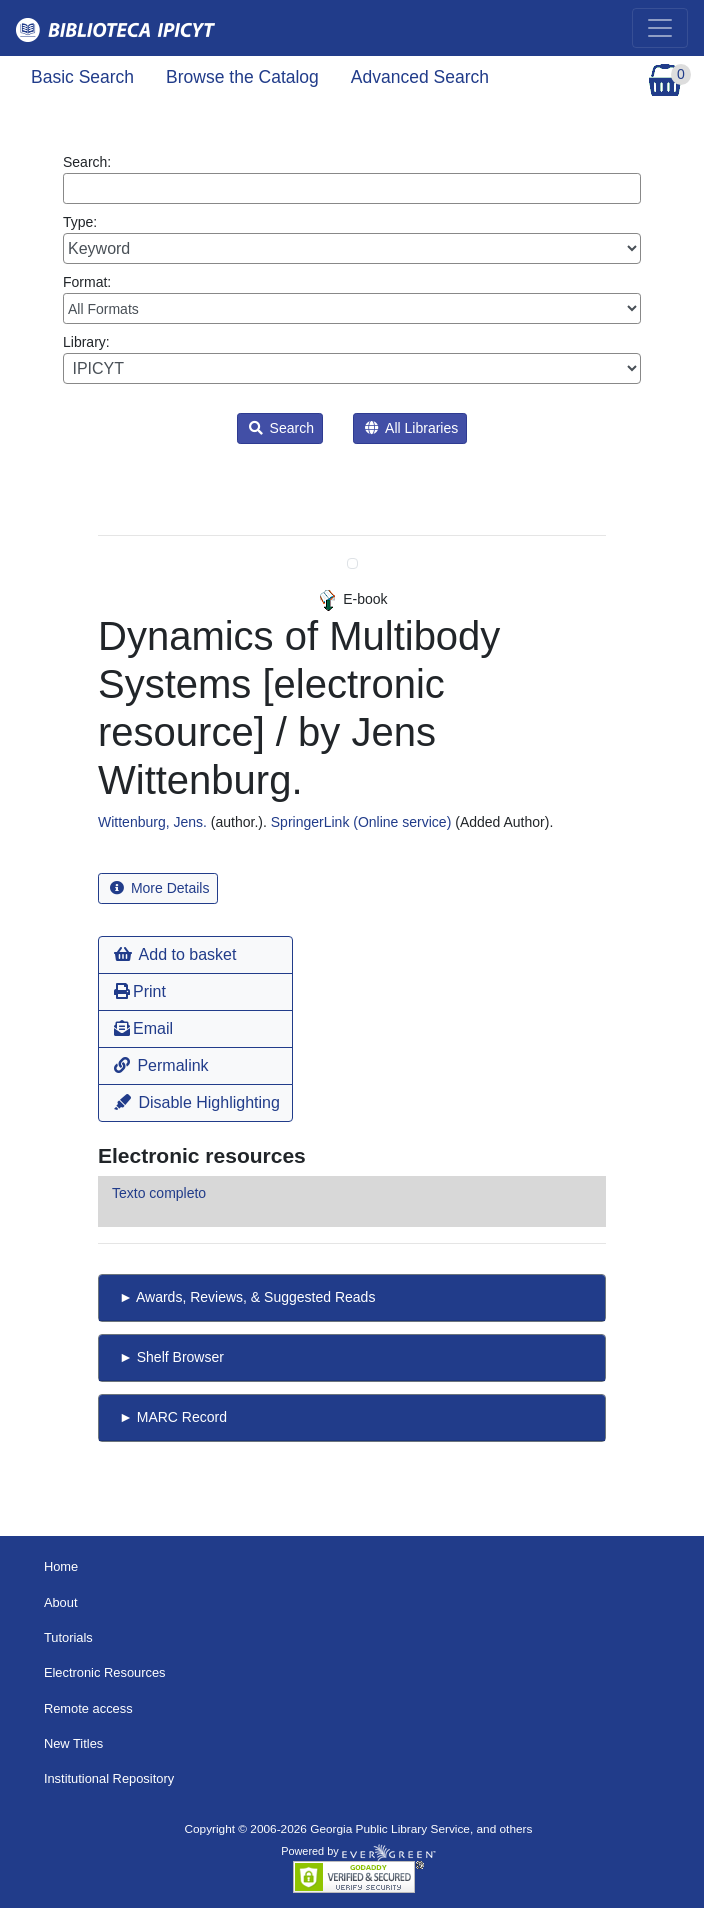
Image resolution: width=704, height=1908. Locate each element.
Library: (352, 359)
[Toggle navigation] (660, 28)
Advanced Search (420, 77)
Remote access (88, 1708)
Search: (352, 179)
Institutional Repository (109, 1778)
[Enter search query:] (352, 188)
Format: (352, 299)
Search (281, 428)
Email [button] (143, 1028)
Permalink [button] (161, 1065)
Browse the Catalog (242, 77)
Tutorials (68, 1637)
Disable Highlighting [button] (197, 1102)
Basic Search (82, 77)
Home (61, 1566)
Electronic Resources (105, 1672)
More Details (159, 888)
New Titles (73, 1743)
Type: (352, 239)
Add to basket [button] (175, 954)
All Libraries (411, 428)
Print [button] (140, 991)
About (61, 1602)
